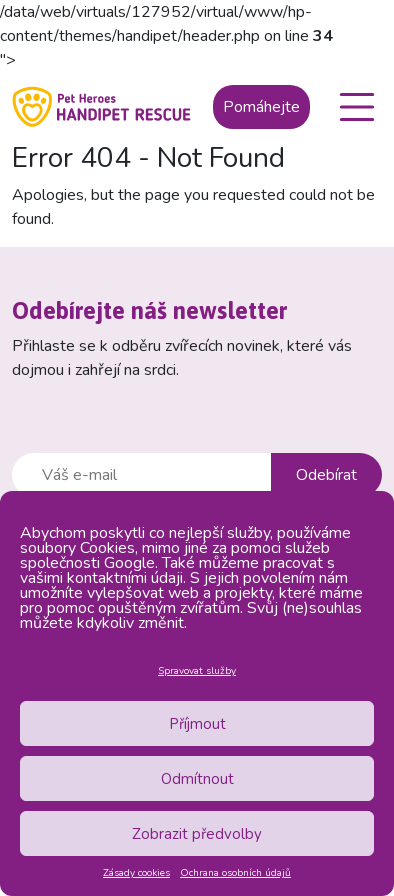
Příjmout (197, 724)
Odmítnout (197, 779)
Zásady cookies (136, 873)
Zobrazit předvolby (197, 834)
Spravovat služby (197, 671)
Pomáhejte (261, 107)
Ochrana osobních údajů (235, 873)
